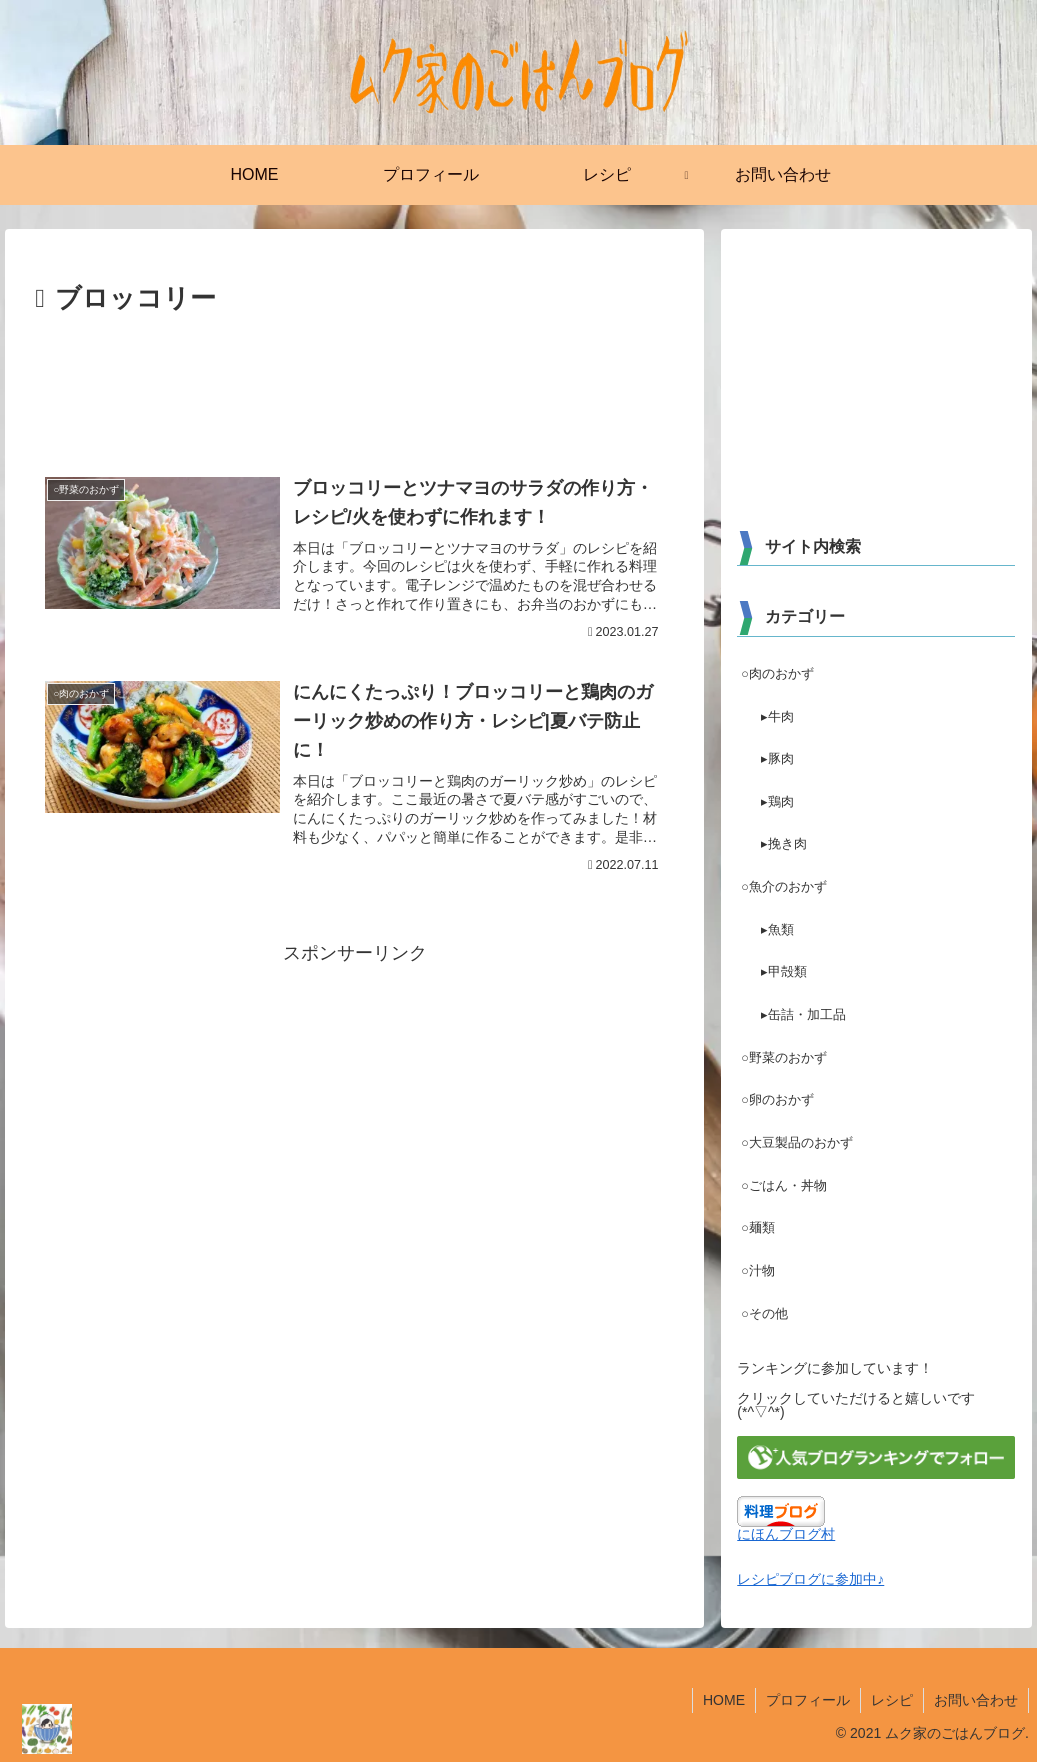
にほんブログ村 (786, 1534)
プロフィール (808, 1700)
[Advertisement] (354, 382)
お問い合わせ (976, 1700)
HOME (724, 1700)
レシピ (892, 1700)
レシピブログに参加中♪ (810, 1579)
